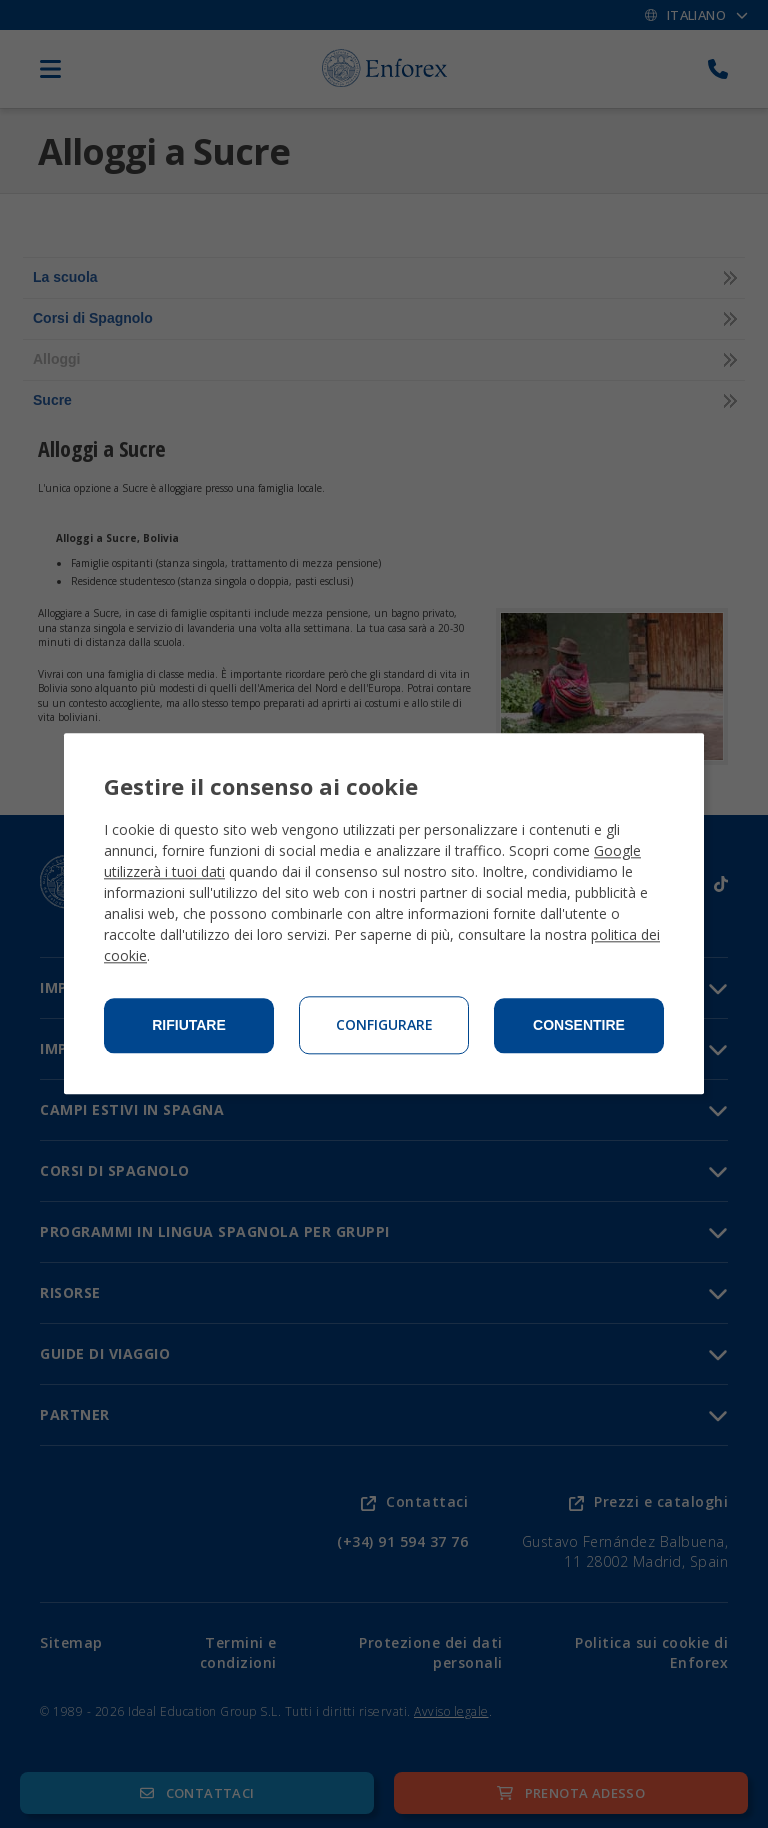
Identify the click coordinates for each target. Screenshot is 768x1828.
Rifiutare (189, 1026)
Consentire (579, 1026)
